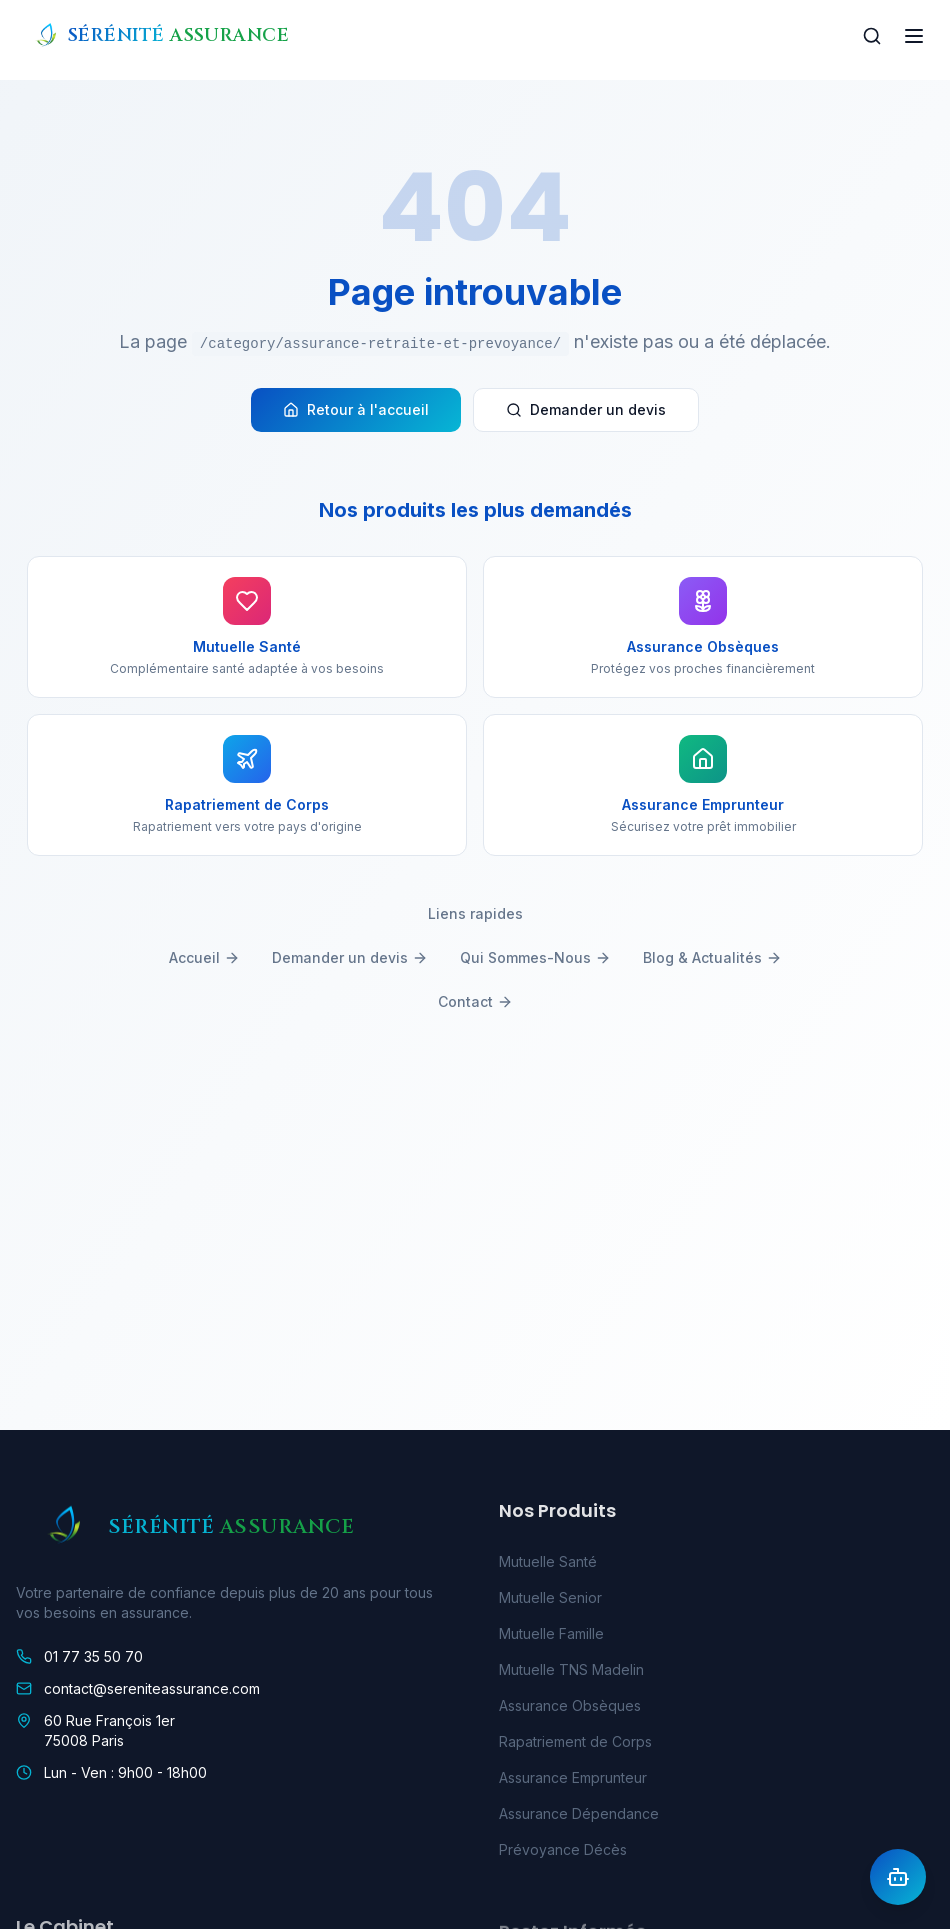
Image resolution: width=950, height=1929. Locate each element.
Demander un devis (586, 409)
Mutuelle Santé (548, 1566)
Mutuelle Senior (550, 1602)
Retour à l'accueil (356, 409)
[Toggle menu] (914, 36)
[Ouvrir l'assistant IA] (898, 1877)
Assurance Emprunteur (573, 1782)
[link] (233, 1660)
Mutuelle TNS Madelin (571, 1674)
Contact (475, 1001)
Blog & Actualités (712, 957)
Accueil (204, 957)
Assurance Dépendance (579, 1818)
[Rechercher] (872, 36)
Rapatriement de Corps (575, 1746)
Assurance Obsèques (570, 1710)
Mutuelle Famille (551, 1638)
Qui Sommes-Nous (535, 957)
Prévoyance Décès (563, 1854)
